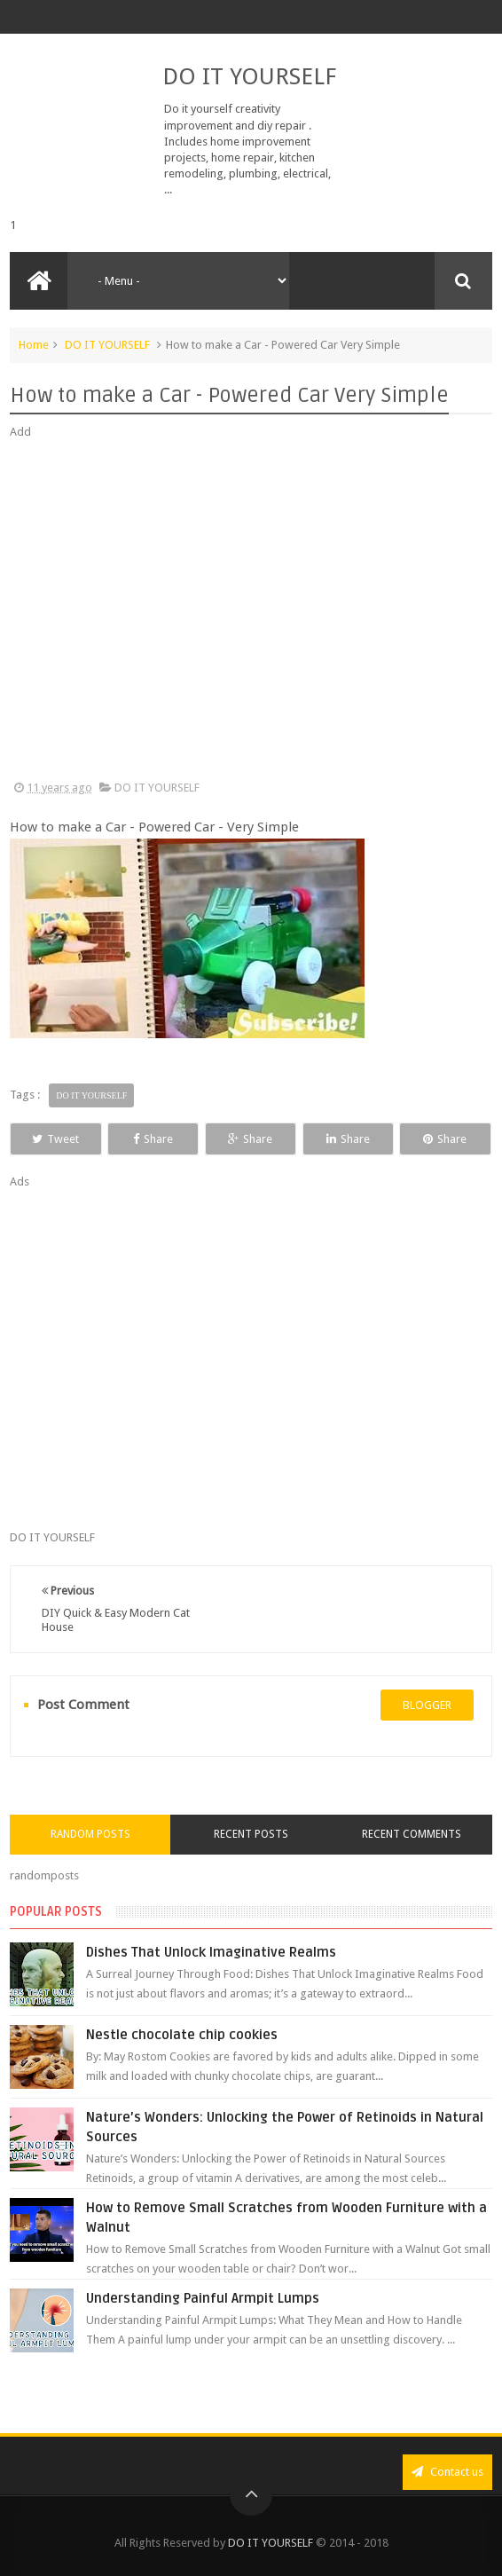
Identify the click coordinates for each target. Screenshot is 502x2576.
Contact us (447, 2471)
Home (34, 344)
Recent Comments (411, 1834)
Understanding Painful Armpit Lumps (202, 2298)
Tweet (55, 1139)
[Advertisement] (250, 610)
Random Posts (90, 1834)
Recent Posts (251, 1834)
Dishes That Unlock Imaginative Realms (211, 1952)
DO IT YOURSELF (249, 76)
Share (153, 1139)
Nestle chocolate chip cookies (182, 2035)
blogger (427, 1705)
